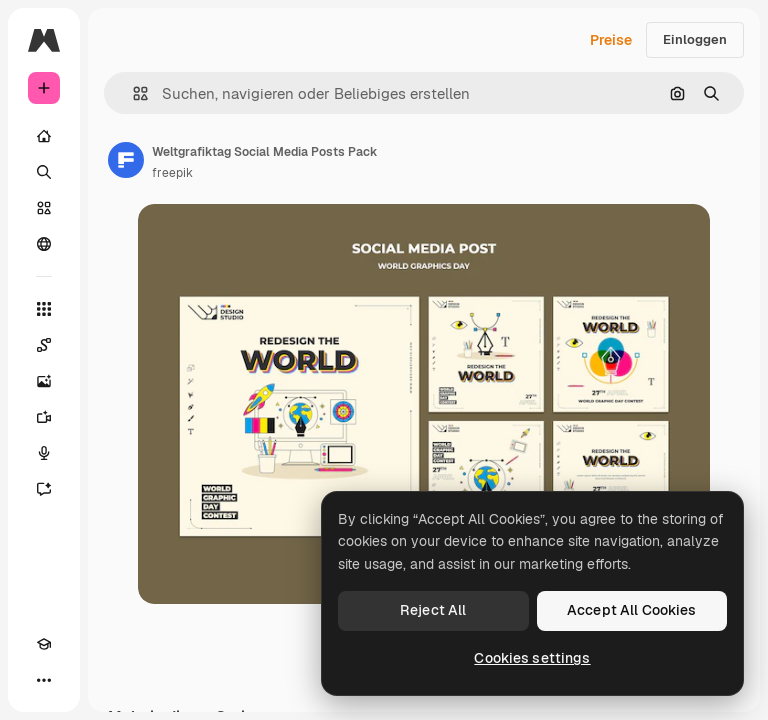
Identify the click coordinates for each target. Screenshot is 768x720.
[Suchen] (44, 172)
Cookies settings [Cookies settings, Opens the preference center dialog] (532, 658)
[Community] (44, 244)
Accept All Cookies (632, 610)
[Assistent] (44, 489)
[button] (132, 93)
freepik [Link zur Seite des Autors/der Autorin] (172, 173)
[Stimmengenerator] (44, 453)
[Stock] (44, 208)
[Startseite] (44, 136)
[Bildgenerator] (44, 381)
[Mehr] (44, 680)
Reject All (433, 610)
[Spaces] (44, 345)
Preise (611, 40)
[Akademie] (44, 644)
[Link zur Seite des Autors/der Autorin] (126, 160)
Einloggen (695, 39)
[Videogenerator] (44, 417)
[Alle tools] (44, 309)
